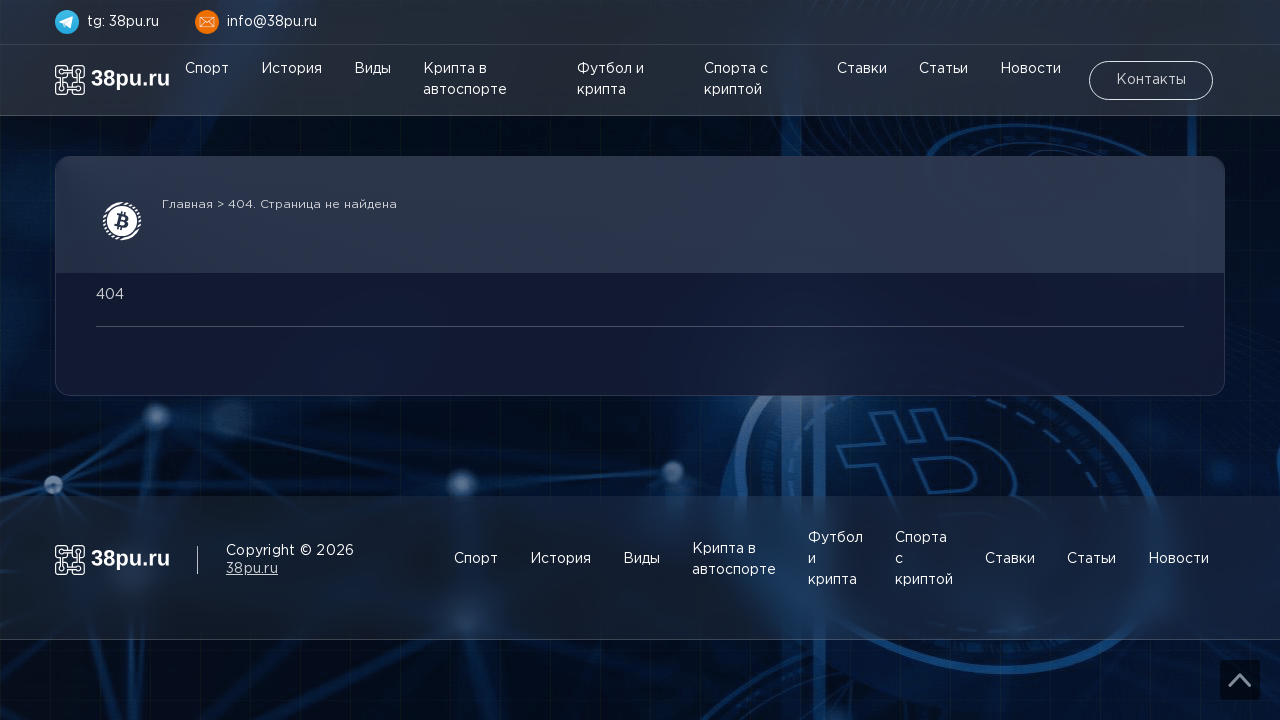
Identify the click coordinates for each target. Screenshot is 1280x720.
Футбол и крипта (610, 79)
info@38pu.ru (272, 22)
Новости (1030, 69)
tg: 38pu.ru (123, 22)
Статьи (943, 69)
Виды (372, 69)
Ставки (862, 69)
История (291, 69)
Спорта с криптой (736, 79)
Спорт (207, 69)
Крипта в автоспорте (465, 79)
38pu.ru (252, 569)
